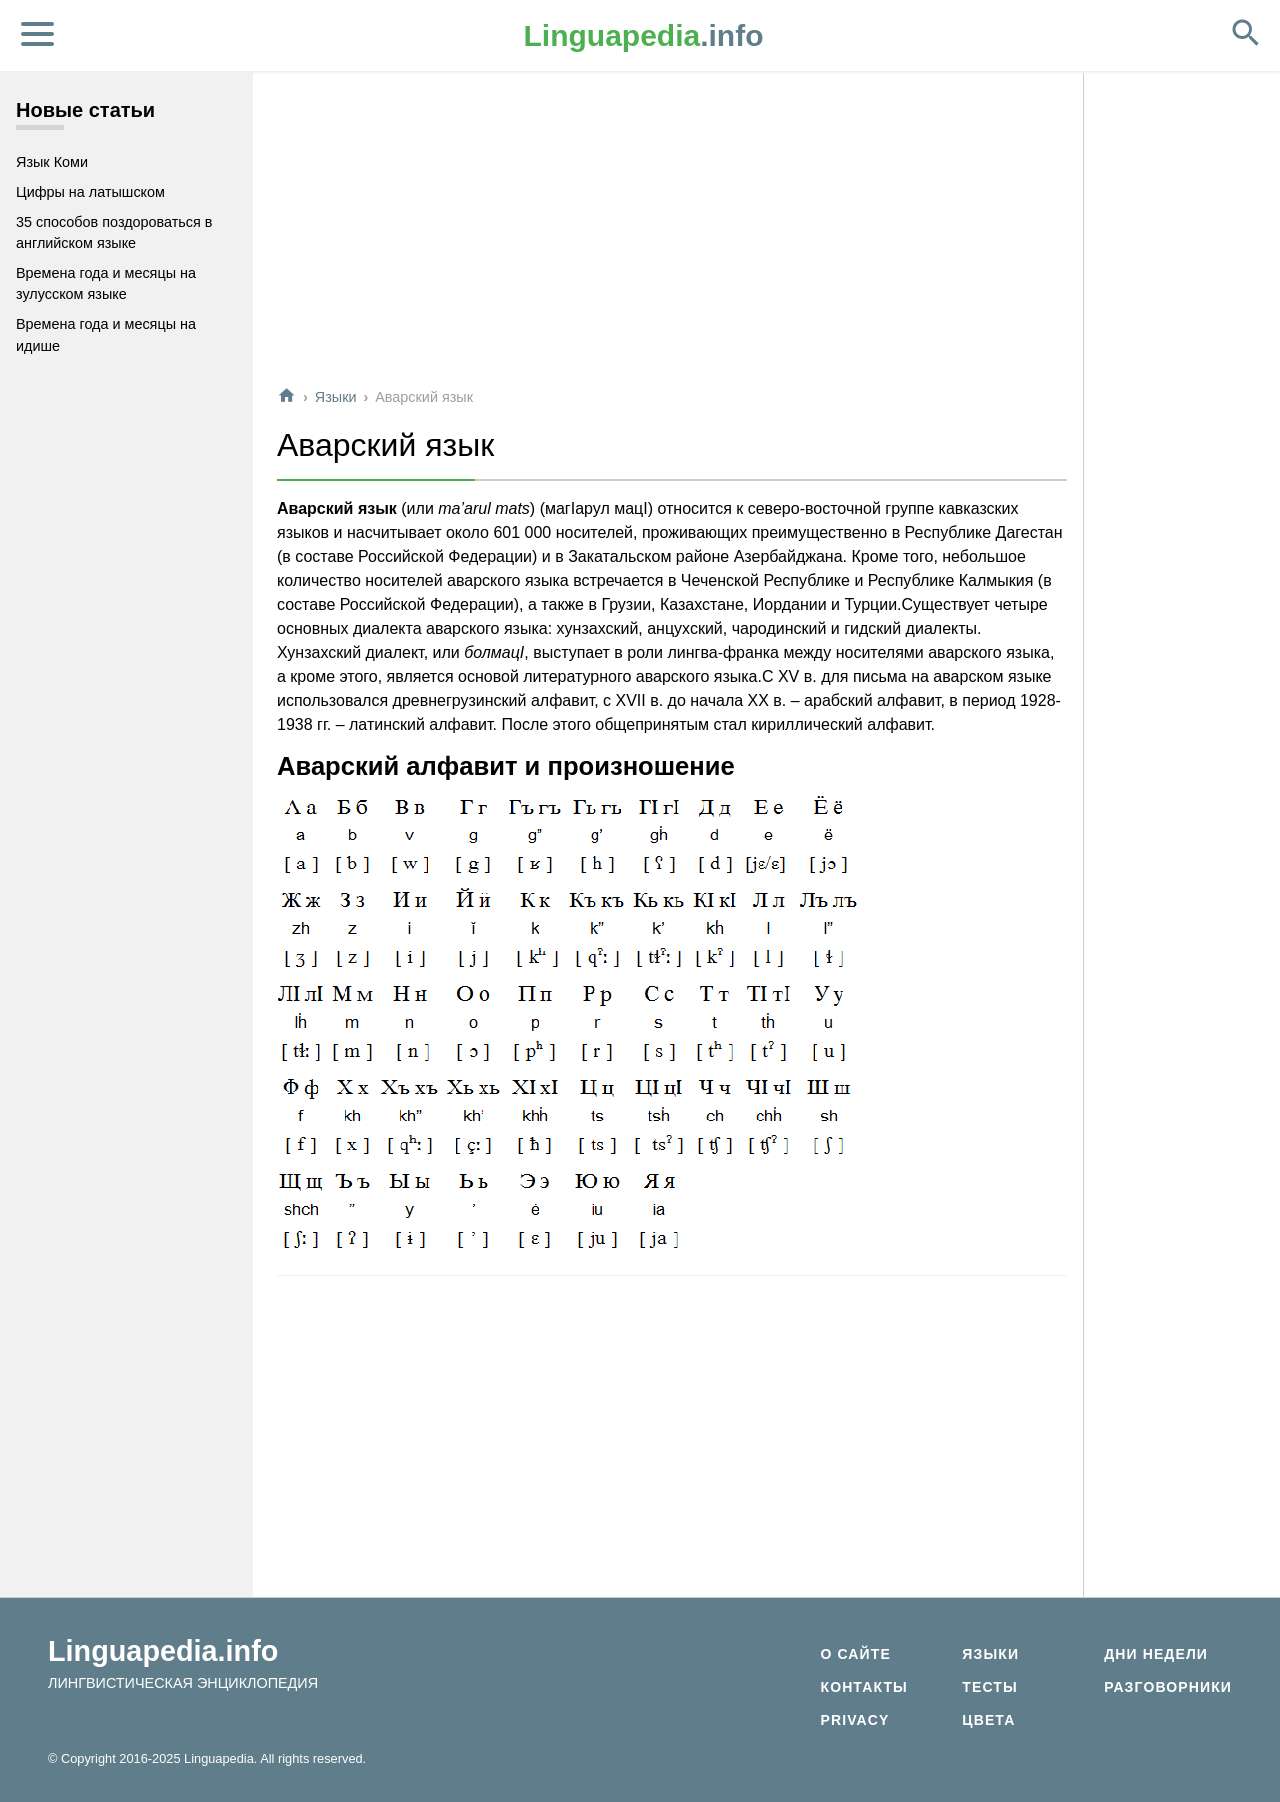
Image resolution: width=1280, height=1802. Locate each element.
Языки (336, 397)
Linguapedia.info (163, 1651)
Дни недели (1156, 1654)
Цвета (988, 1720)
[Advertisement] (672, 229)
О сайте (855, 1654)
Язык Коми (52, 162)
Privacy (854, 1720)
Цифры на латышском (90, 192)
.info (644, 35)
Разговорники (1168, 1687)
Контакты (863, 1687)
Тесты (990, 1687)
